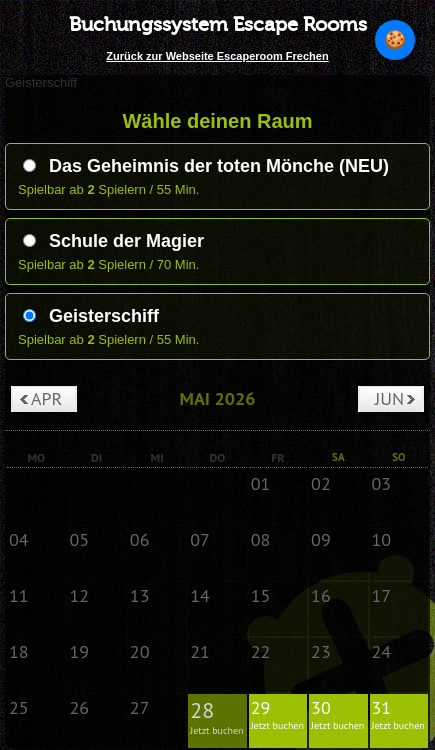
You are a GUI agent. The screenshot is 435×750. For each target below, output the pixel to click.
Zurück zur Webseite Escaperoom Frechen (217, 56)
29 (278, 714)
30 (338, 714)
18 (19, 651)
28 (217, 716)
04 (19, 539)
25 (19, 707)
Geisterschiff (91, 316)
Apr (46, 398)
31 (399, 714)
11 (19, 595)
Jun (389, 398)
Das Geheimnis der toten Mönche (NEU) (206, 166)
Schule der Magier (113, 241)
